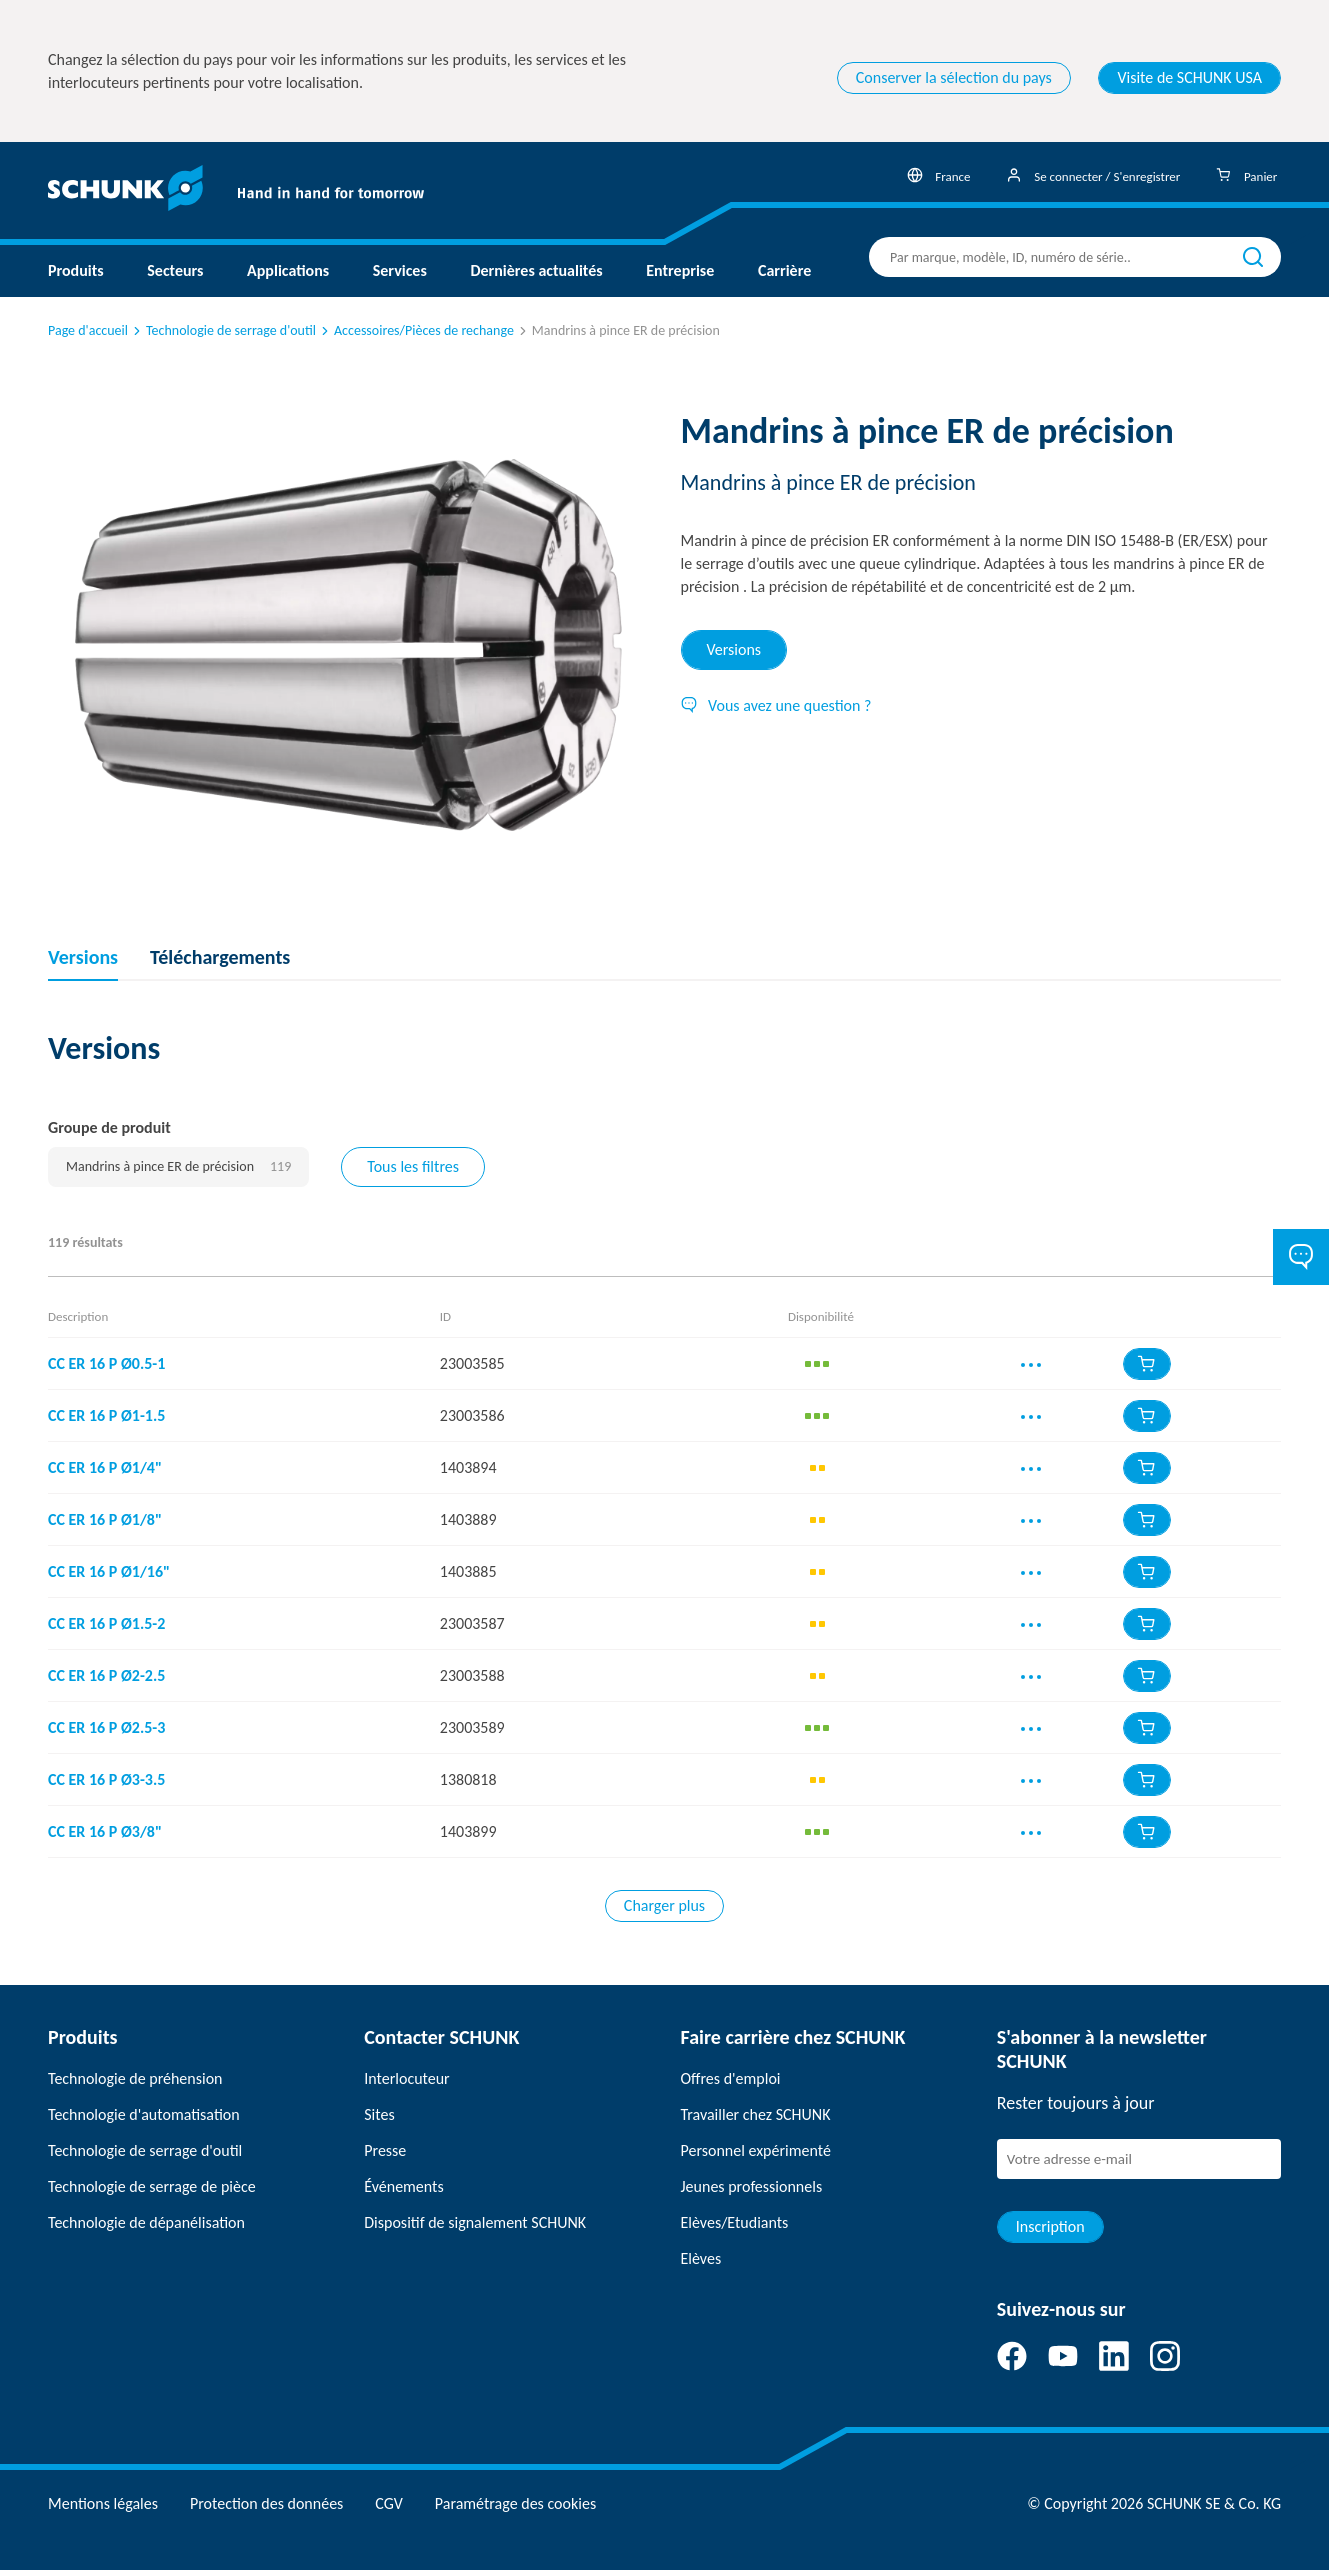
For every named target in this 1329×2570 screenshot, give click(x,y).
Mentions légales (103, 2503)
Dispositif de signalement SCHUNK (475, 2222)
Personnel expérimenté (756, 2150)
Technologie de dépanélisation (146, 2222)
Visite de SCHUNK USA (1189, 77)
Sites (379, 2114)
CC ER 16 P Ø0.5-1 (106, 1363)
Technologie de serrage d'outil (223, 330)
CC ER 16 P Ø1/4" (105, 1467)
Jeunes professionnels (752, 2186)
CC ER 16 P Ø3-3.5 (106, 1779)
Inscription (1050, 2226)
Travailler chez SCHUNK (756, 2114)
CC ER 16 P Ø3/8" (105, 1831)
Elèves (701, 2258)
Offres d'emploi (731, 2078)
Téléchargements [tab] (220, 957)
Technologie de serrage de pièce (152, 2186)
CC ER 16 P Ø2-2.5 (106, 1675)
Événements (403, 2186)
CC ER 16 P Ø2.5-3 (106, 1727)
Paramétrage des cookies (515, 2503)
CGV (388, 2503)
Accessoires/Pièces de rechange (416, 330)
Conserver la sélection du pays (954, 77)
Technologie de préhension (135, 2078)
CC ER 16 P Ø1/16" (109, 1571)
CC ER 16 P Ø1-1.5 (106, 1415)
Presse (385, 2150)
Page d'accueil (88, 330)
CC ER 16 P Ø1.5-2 (106, 1623)
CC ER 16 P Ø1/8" (105, 1519)
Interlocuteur (406, 2078)
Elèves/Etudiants (735, 2222)
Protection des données (266, 2503)
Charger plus (664, 1905)
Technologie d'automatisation (144, 2114)
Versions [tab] (734, 649)
